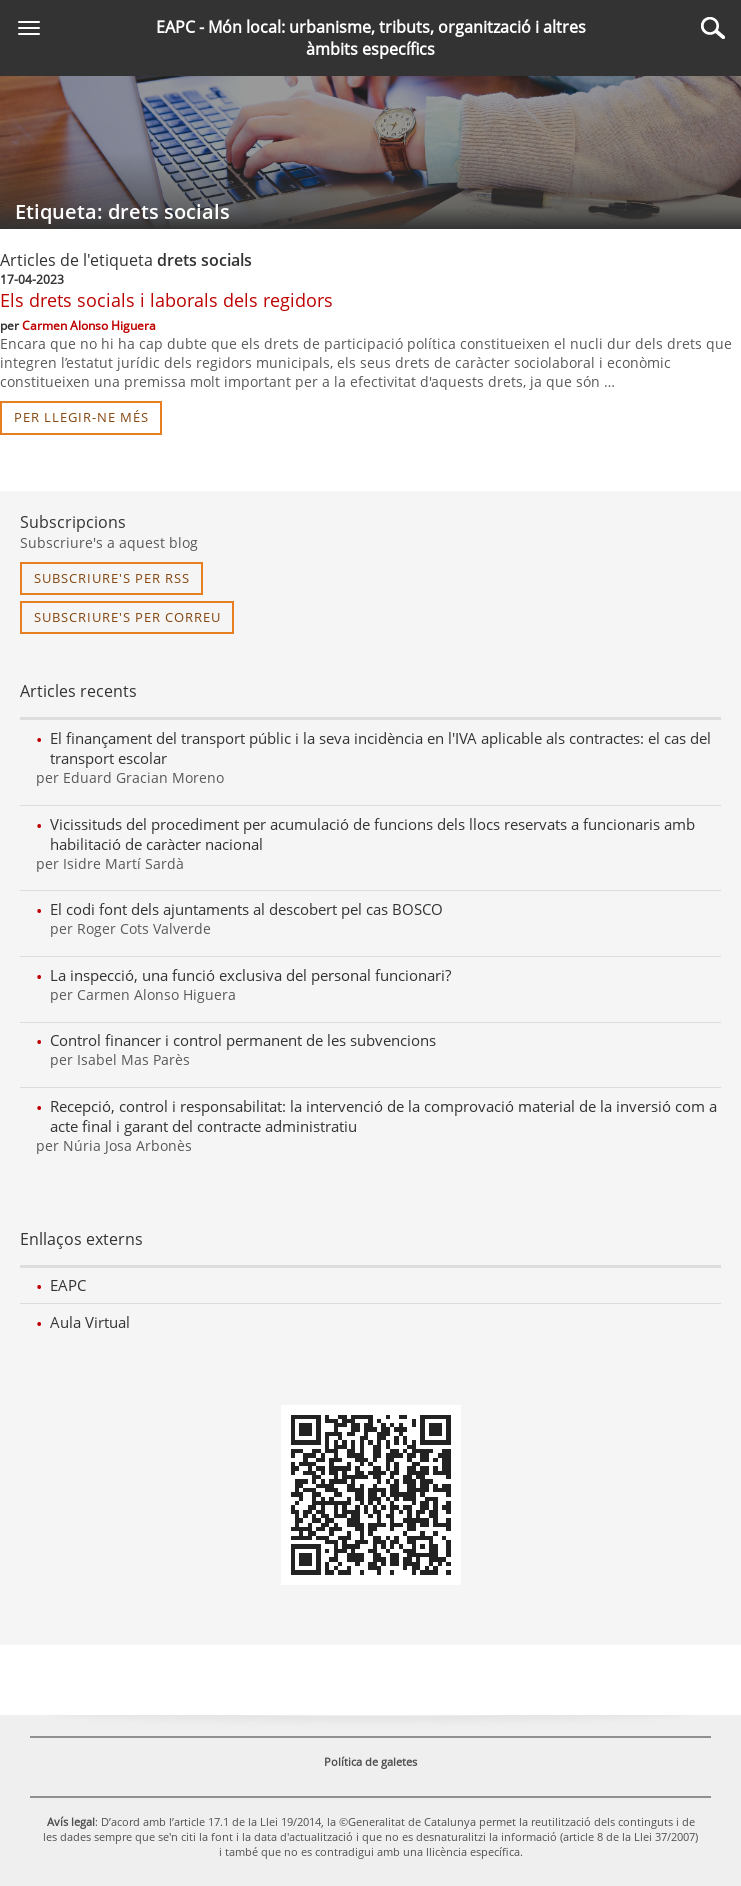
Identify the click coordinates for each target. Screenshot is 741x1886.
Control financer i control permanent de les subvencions (243, 1040)
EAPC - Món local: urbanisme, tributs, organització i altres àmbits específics (371, 38)
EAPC (68, 1285)
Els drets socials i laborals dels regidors (166, 300)
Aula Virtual (90, 1322)
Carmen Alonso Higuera (89, 325)
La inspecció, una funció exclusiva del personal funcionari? (250, 975)
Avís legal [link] (71, 1821)
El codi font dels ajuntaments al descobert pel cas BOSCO (246, 909)
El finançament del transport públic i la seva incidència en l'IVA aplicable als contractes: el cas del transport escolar (380, 748)
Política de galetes (370, 1761)
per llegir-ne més (81, 417)
